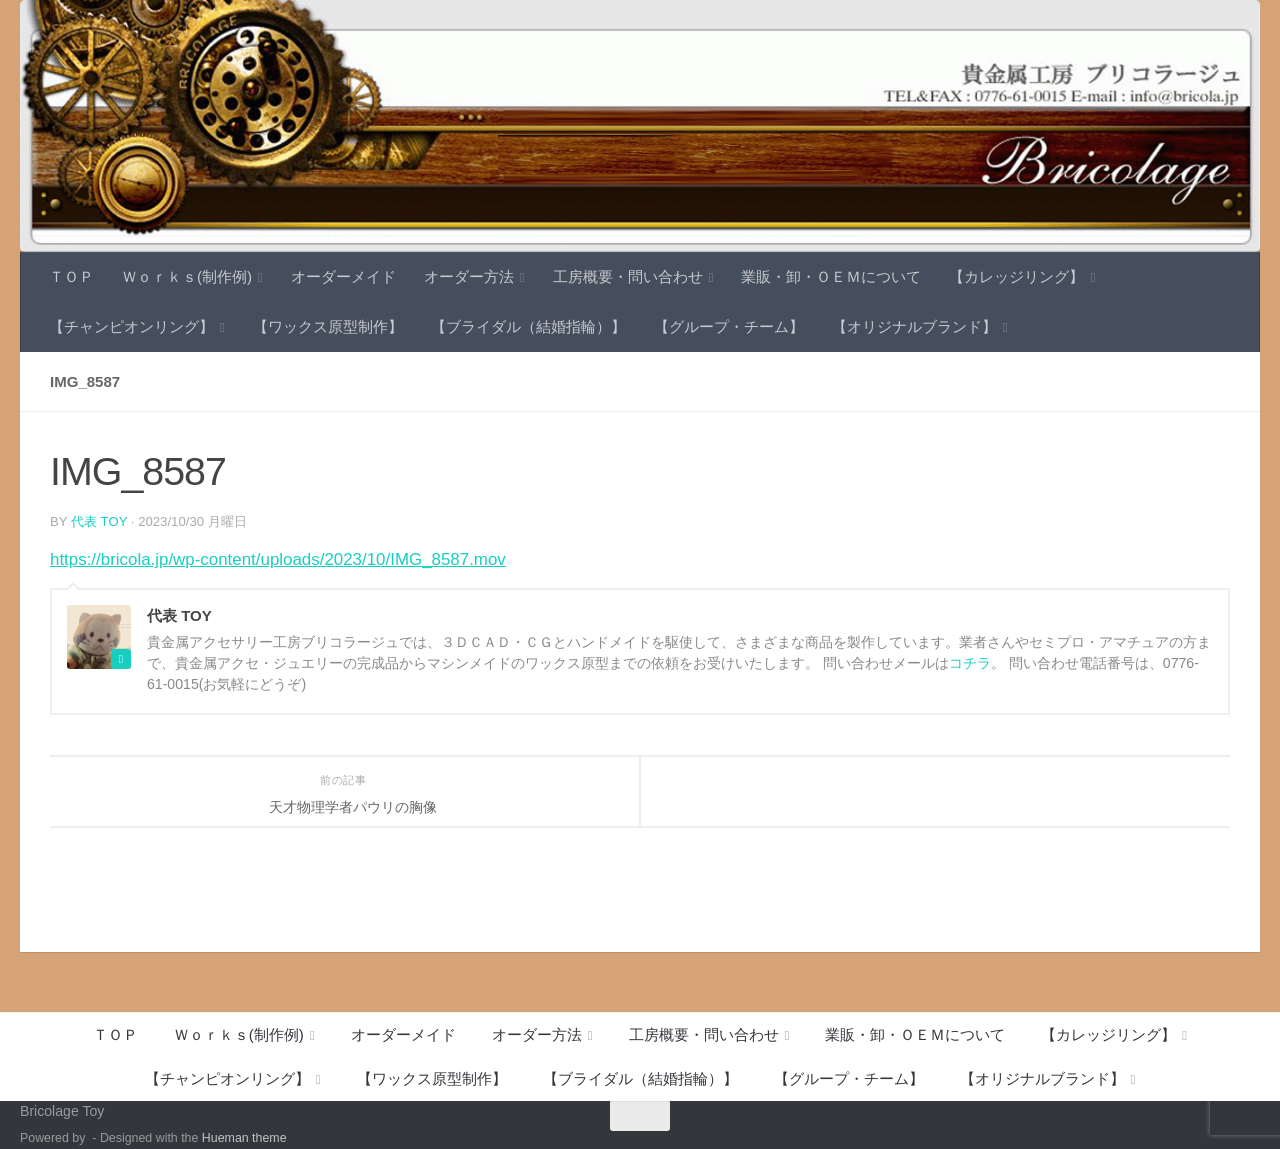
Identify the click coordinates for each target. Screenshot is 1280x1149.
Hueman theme (244, 1138)
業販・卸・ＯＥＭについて (831, 276)
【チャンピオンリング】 (131, 326)
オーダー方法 (469, 276)
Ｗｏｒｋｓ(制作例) (187, 276)
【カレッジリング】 (1016, 276)
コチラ (970, 663)
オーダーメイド (343, 276)
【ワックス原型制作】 (328, 326)
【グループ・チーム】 (729, 326)
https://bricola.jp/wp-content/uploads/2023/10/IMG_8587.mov (278, 559)
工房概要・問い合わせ (628, 276)
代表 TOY (99, 521)
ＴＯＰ (71, 276)
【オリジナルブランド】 (914, 326)
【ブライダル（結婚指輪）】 (528, 326)
